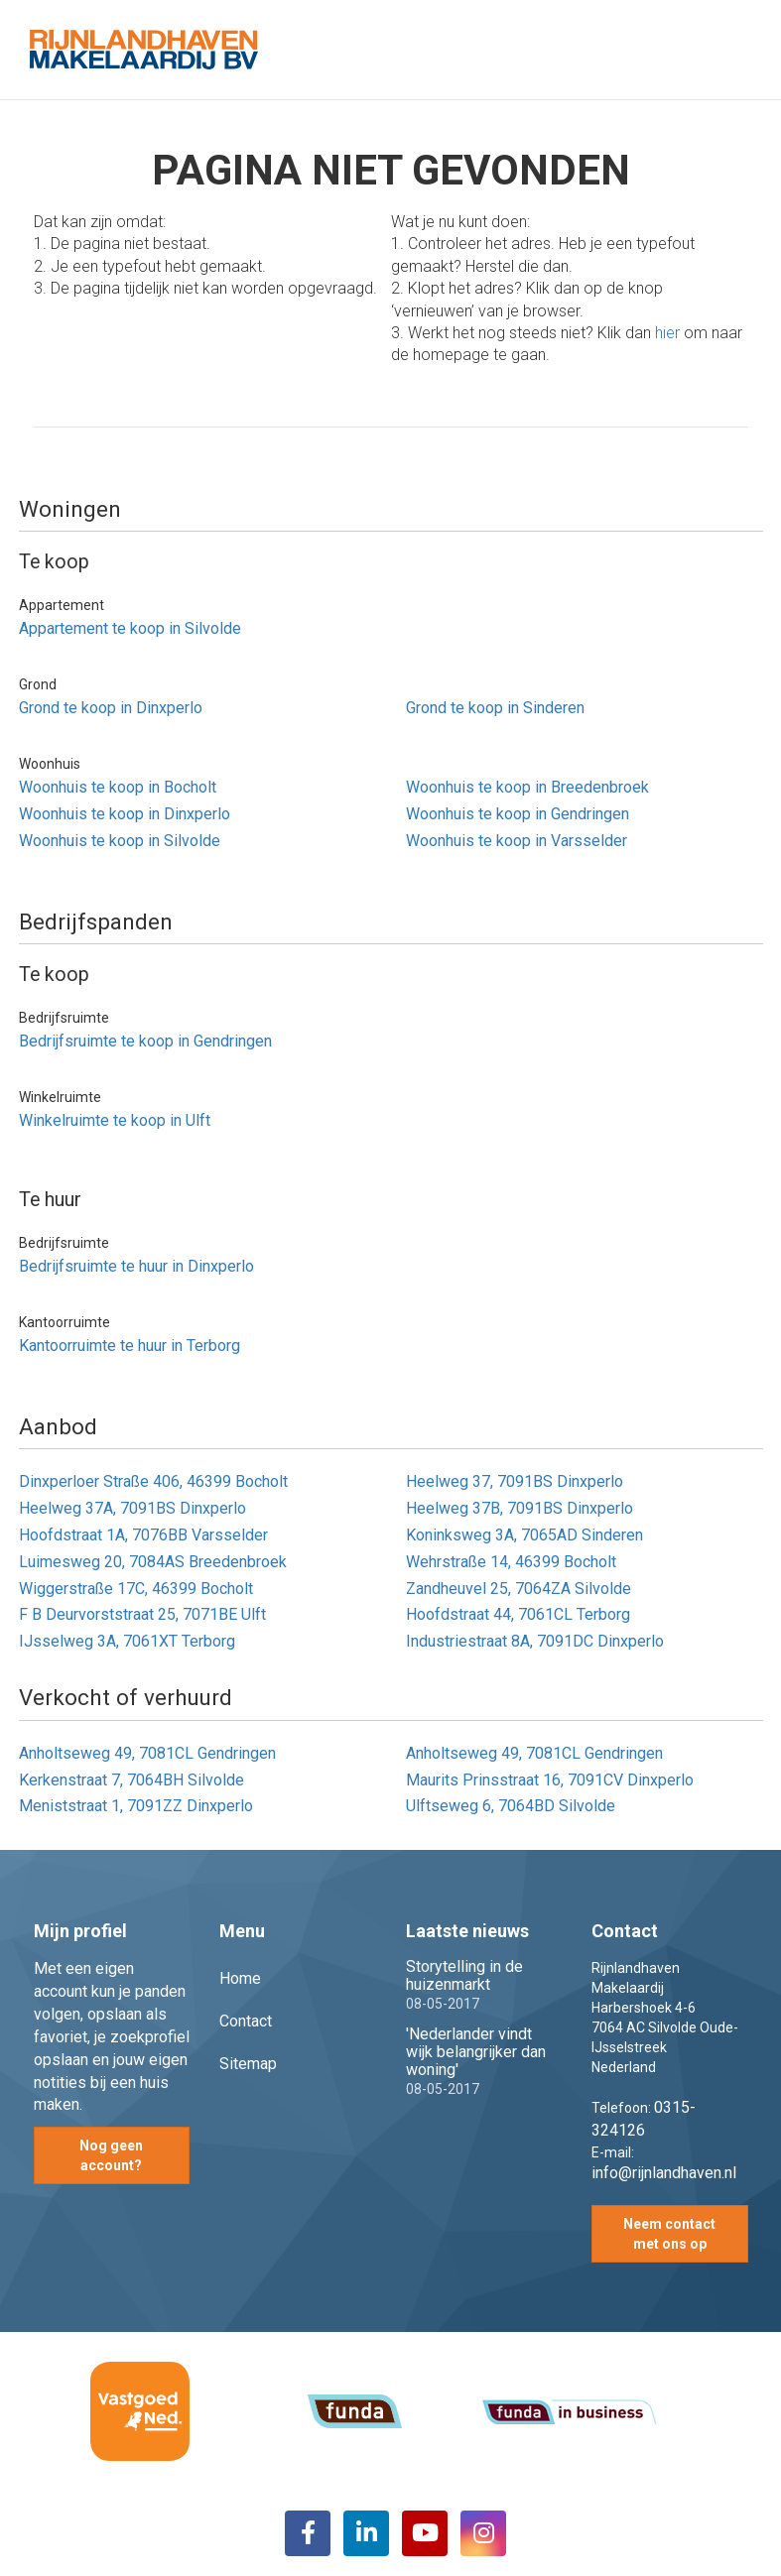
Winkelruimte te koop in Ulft (114, 1120)
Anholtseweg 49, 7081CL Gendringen (147, 1753)
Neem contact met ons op (669, 2234)
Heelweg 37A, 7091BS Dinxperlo (132, 1508)
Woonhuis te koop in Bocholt (117, 787)
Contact (245, 2021)
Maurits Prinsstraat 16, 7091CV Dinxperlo (550, 1780)
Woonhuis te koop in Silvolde (119, 840)
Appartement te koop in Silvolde (130, 628)
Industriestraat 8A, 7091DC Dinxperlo (535, 1641)
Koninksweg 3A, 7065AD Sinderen (524, 1535)
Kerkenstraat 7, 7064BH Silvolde (131, 1780)
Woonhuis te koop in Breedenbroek (527, 787)
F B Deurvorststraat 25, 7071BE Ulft (142, 1614)
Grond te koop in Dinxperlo (110, 707)
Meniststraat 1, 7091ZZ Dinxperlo (136, 1805)
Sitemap (248, 2063)
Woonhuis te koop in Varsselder (516, 840)
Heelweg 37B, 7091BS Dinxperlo (519, 1508)
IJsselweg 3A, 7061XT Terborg (127, 1641)
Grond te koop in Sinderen (495, 707)
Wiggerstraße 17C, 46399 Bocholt (136, 1588)
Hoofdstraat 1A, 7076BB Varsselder (143, 1535)
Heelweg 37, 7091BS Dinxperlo (514, 1481)
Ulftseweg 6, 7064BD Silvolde (510, 1805)
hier (667, 332)
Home (240, 1978)
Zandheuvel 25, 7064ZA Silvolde (518, 1588)
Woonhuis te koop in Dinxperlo (124, 813)
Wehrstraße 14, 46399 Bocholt (511, 1561)
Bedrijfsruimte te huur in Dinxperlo (136, 1266)
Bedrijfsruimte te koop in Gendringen (145, 1041)
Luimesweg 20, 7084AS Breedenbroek (153, 1561)
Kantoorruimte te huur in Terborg (129, 1345)
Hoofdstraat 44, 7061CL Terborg (518, 1614)
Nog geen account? (111, 2155)
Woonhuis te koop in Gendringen (517, 813)
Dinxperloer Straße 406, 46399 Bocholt (153, 1481)
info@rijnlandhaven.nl (663, 2172)
